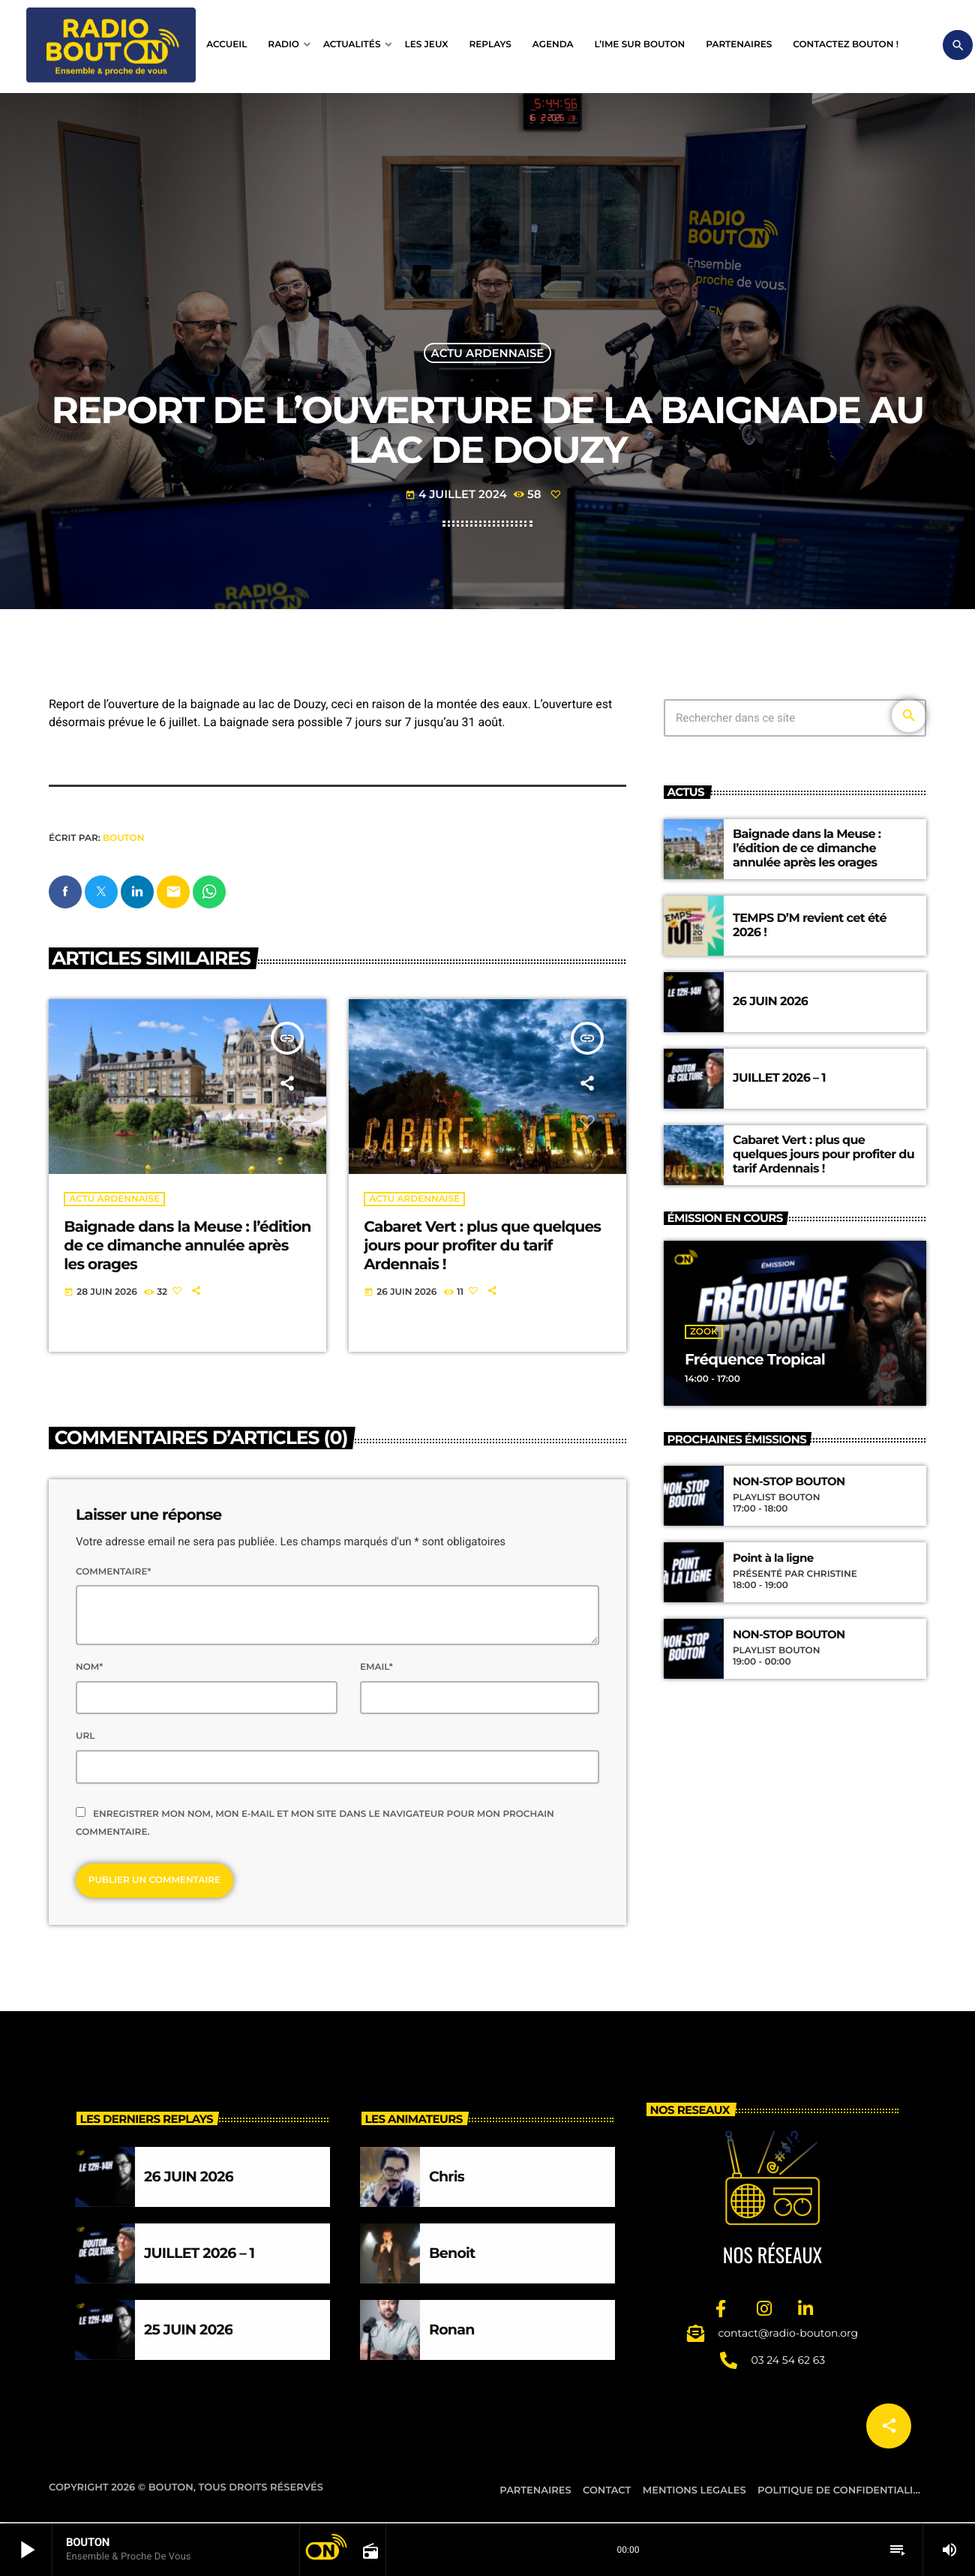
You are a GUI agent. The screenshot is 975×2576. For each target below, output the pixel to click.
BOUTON (123, 838)
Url (85, 1737)
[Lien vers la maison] (111, 45)
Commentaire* (113, 1572)
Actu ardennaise (487, 353)
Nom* (89, 1668)
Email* (376, 1668)
